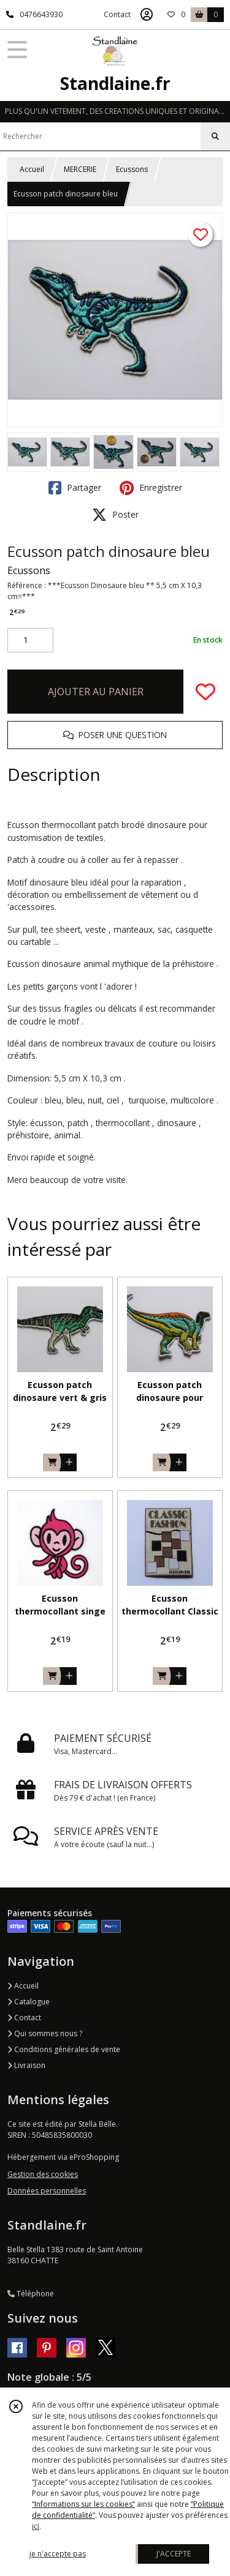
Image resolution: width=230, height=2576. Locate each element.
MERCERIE (80, 169)
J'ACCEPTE (173, 2553)
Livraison (26, 2065)
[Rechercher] (215, 136)
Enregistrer (151, 487)
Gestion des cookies (42, 2174)
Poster (115, 514)
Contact (117, 14)
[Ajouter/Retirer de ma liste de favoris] (205, 691)
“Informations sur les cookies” (83, 2504)
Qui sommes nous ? (44, 2033)
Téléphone (30, 2293)
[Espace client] (146, 14)
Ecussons (132, 169)
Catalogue (28, 2001)
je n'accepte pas (57, 2553)
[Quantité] (30, 640)
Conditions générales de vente (63, 2049)
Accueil (32, 169)
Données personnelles (46, 2191)
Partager (74, 487)
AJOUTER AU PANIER (96, 691)
